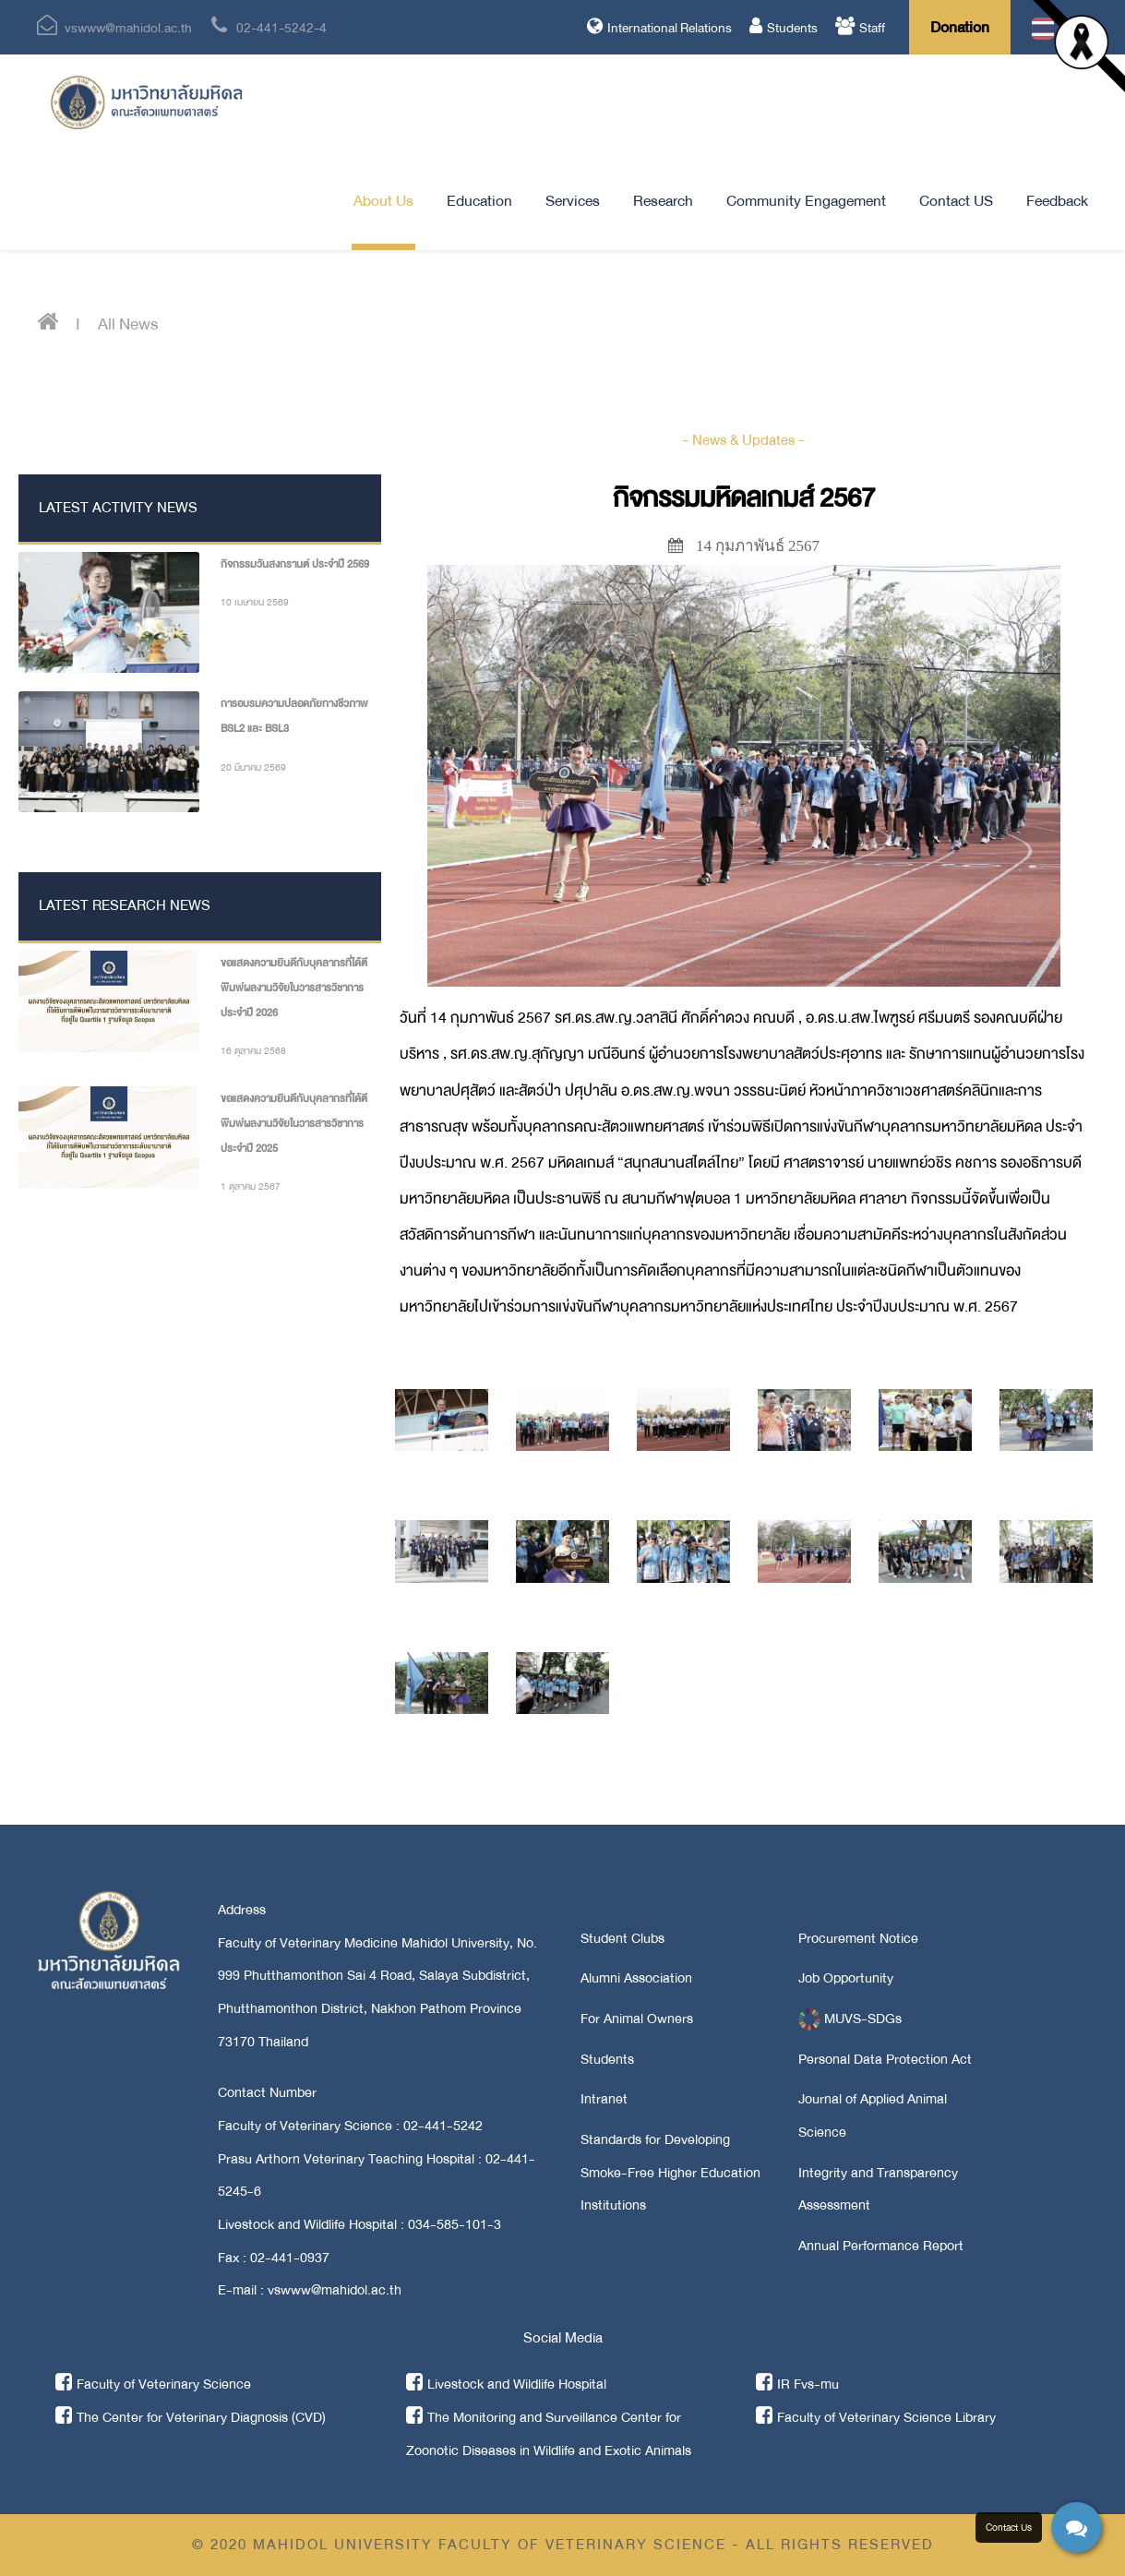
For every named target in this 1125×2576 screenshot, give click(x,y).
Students (783, 28)
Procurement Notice (858, 1938)
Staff (860, 28)
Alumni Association (636, 1978)
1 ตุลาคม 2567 (251, 1186)
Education (479, 200)
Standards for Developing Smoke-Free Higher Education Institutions (670, 2172)
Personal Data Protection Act (885, 2059)
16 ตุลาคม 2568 (253, 1051)
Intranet (604, 2099)
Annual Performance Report (880, 2246)
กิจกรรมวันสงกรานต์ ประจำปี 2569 (295, 564)
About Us (383, 200)
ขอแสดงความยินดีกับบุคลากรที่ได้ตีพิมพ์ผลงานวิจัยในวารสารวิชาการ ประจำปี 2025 (294, 1123)
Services (572, 200)
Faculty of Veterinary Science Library (876, 2417)
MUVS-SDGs (849, 2019)
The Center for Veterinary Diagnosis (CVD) (190, 2417)
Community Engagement (806, 200)
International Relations (659, 28)
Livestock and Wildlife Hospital (506, 2384)
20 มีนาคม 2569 (253, 767)
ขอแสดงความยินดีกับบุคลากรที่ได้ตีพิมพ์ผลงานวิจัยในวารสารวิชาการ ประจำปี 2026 (294, 987)
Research (663, 200)
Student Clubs (622, 1938)
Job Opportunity (845, 1978)
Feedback (1057, 200)
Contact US (956, 200)
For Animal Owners (636, 2019)
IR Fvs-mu (797, 2384)
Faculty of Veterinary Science (153, 2384)
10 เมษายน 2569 (255, 602)
